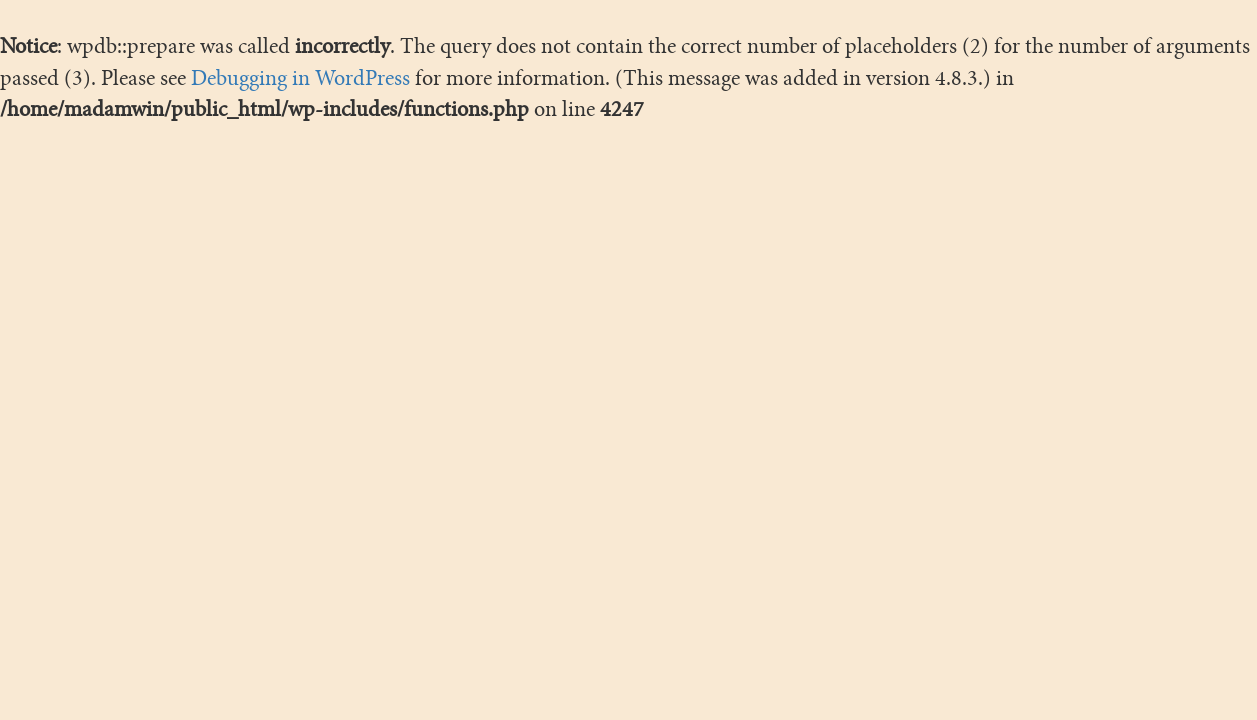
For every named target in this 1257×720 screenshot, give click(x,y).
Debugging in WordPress (300, 78)
